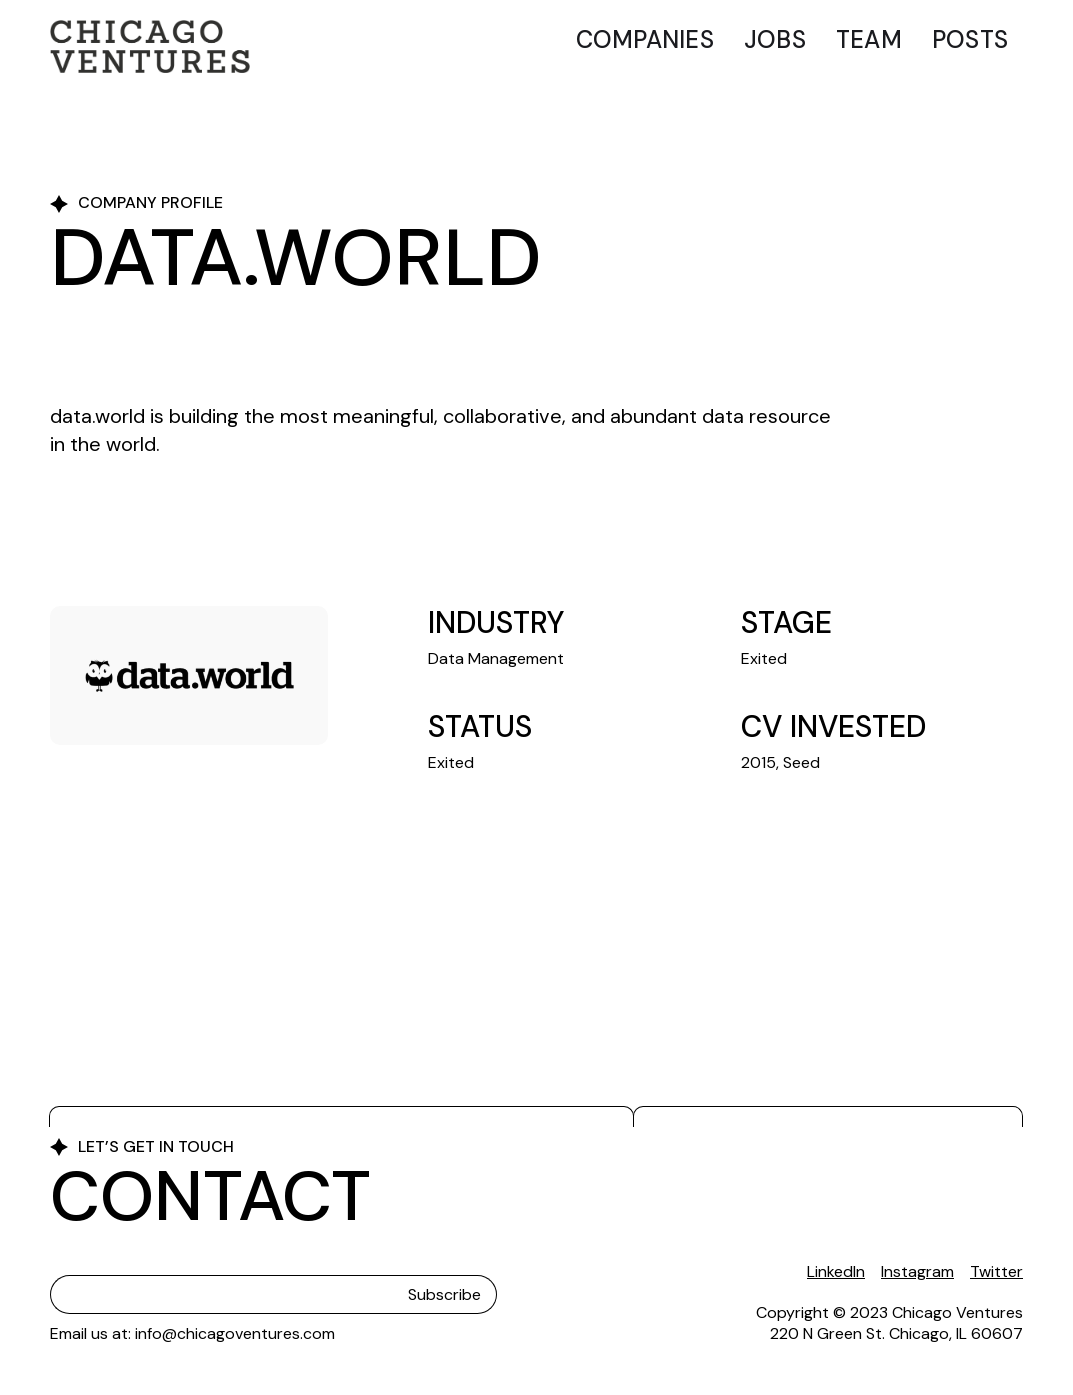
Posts (970, 39)
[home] (150, 46)
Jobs (775, 39)
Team (869, 39)
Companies (645, 39)
